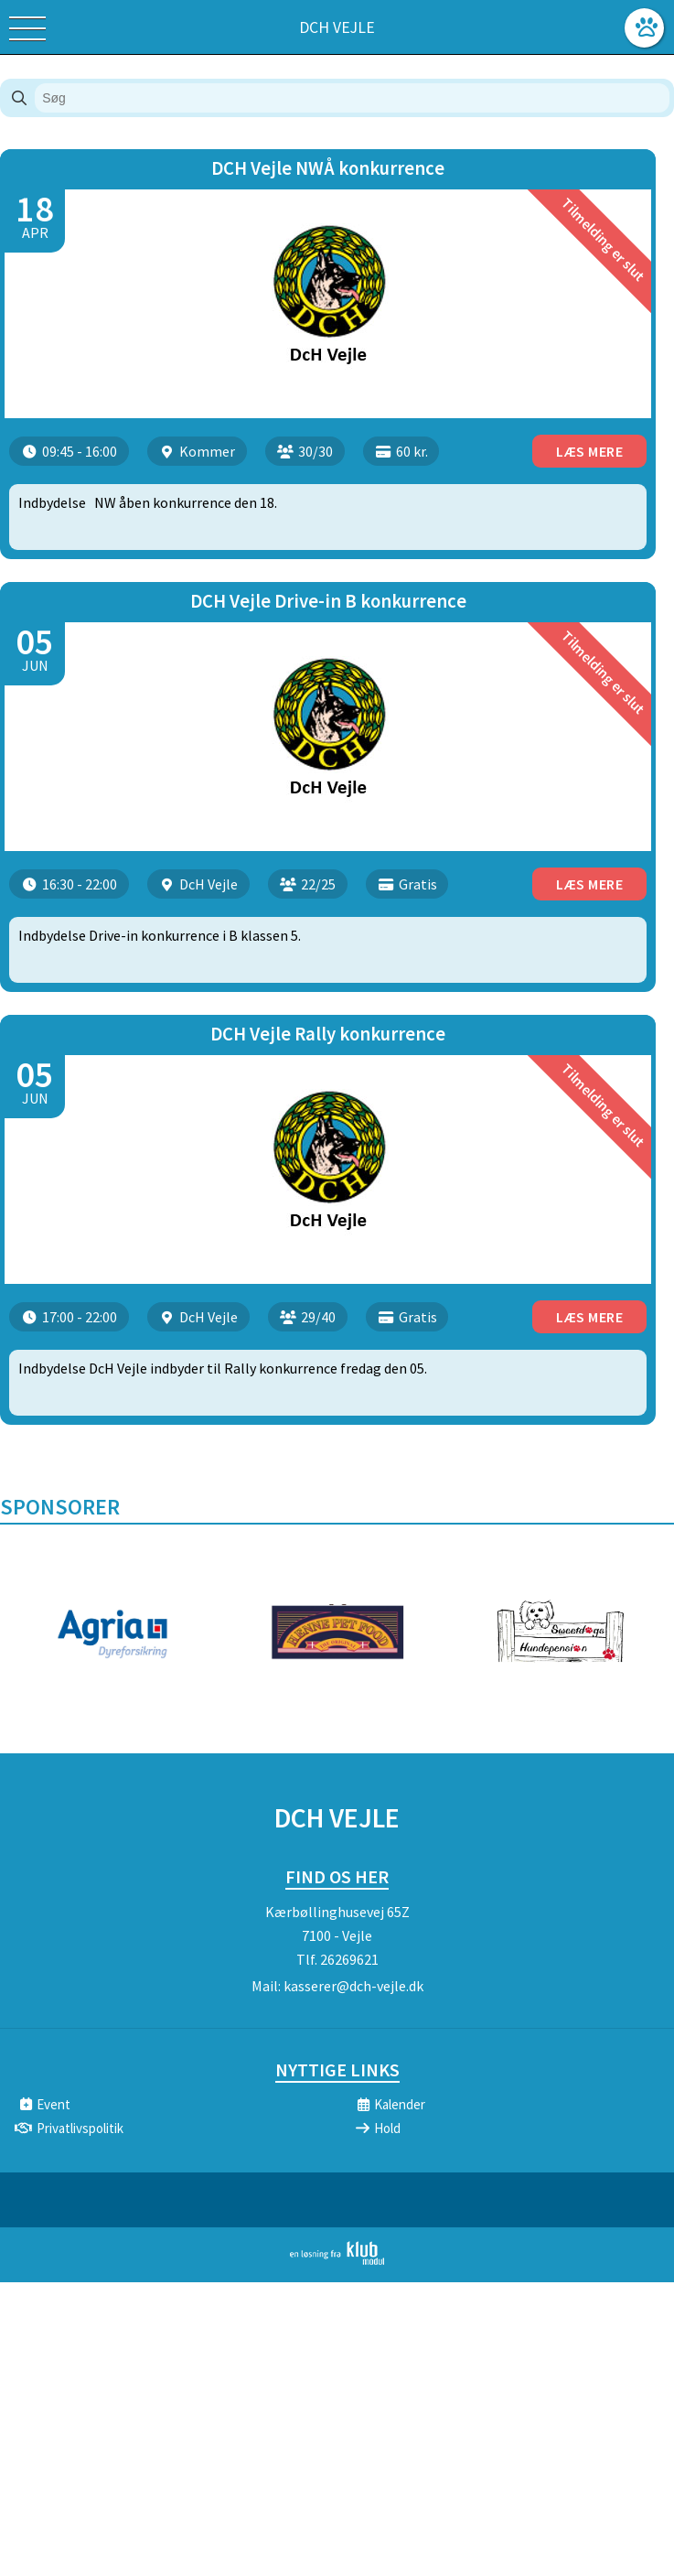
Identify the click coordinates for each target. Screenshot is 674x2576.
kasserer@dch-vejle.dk (353, 1986)
